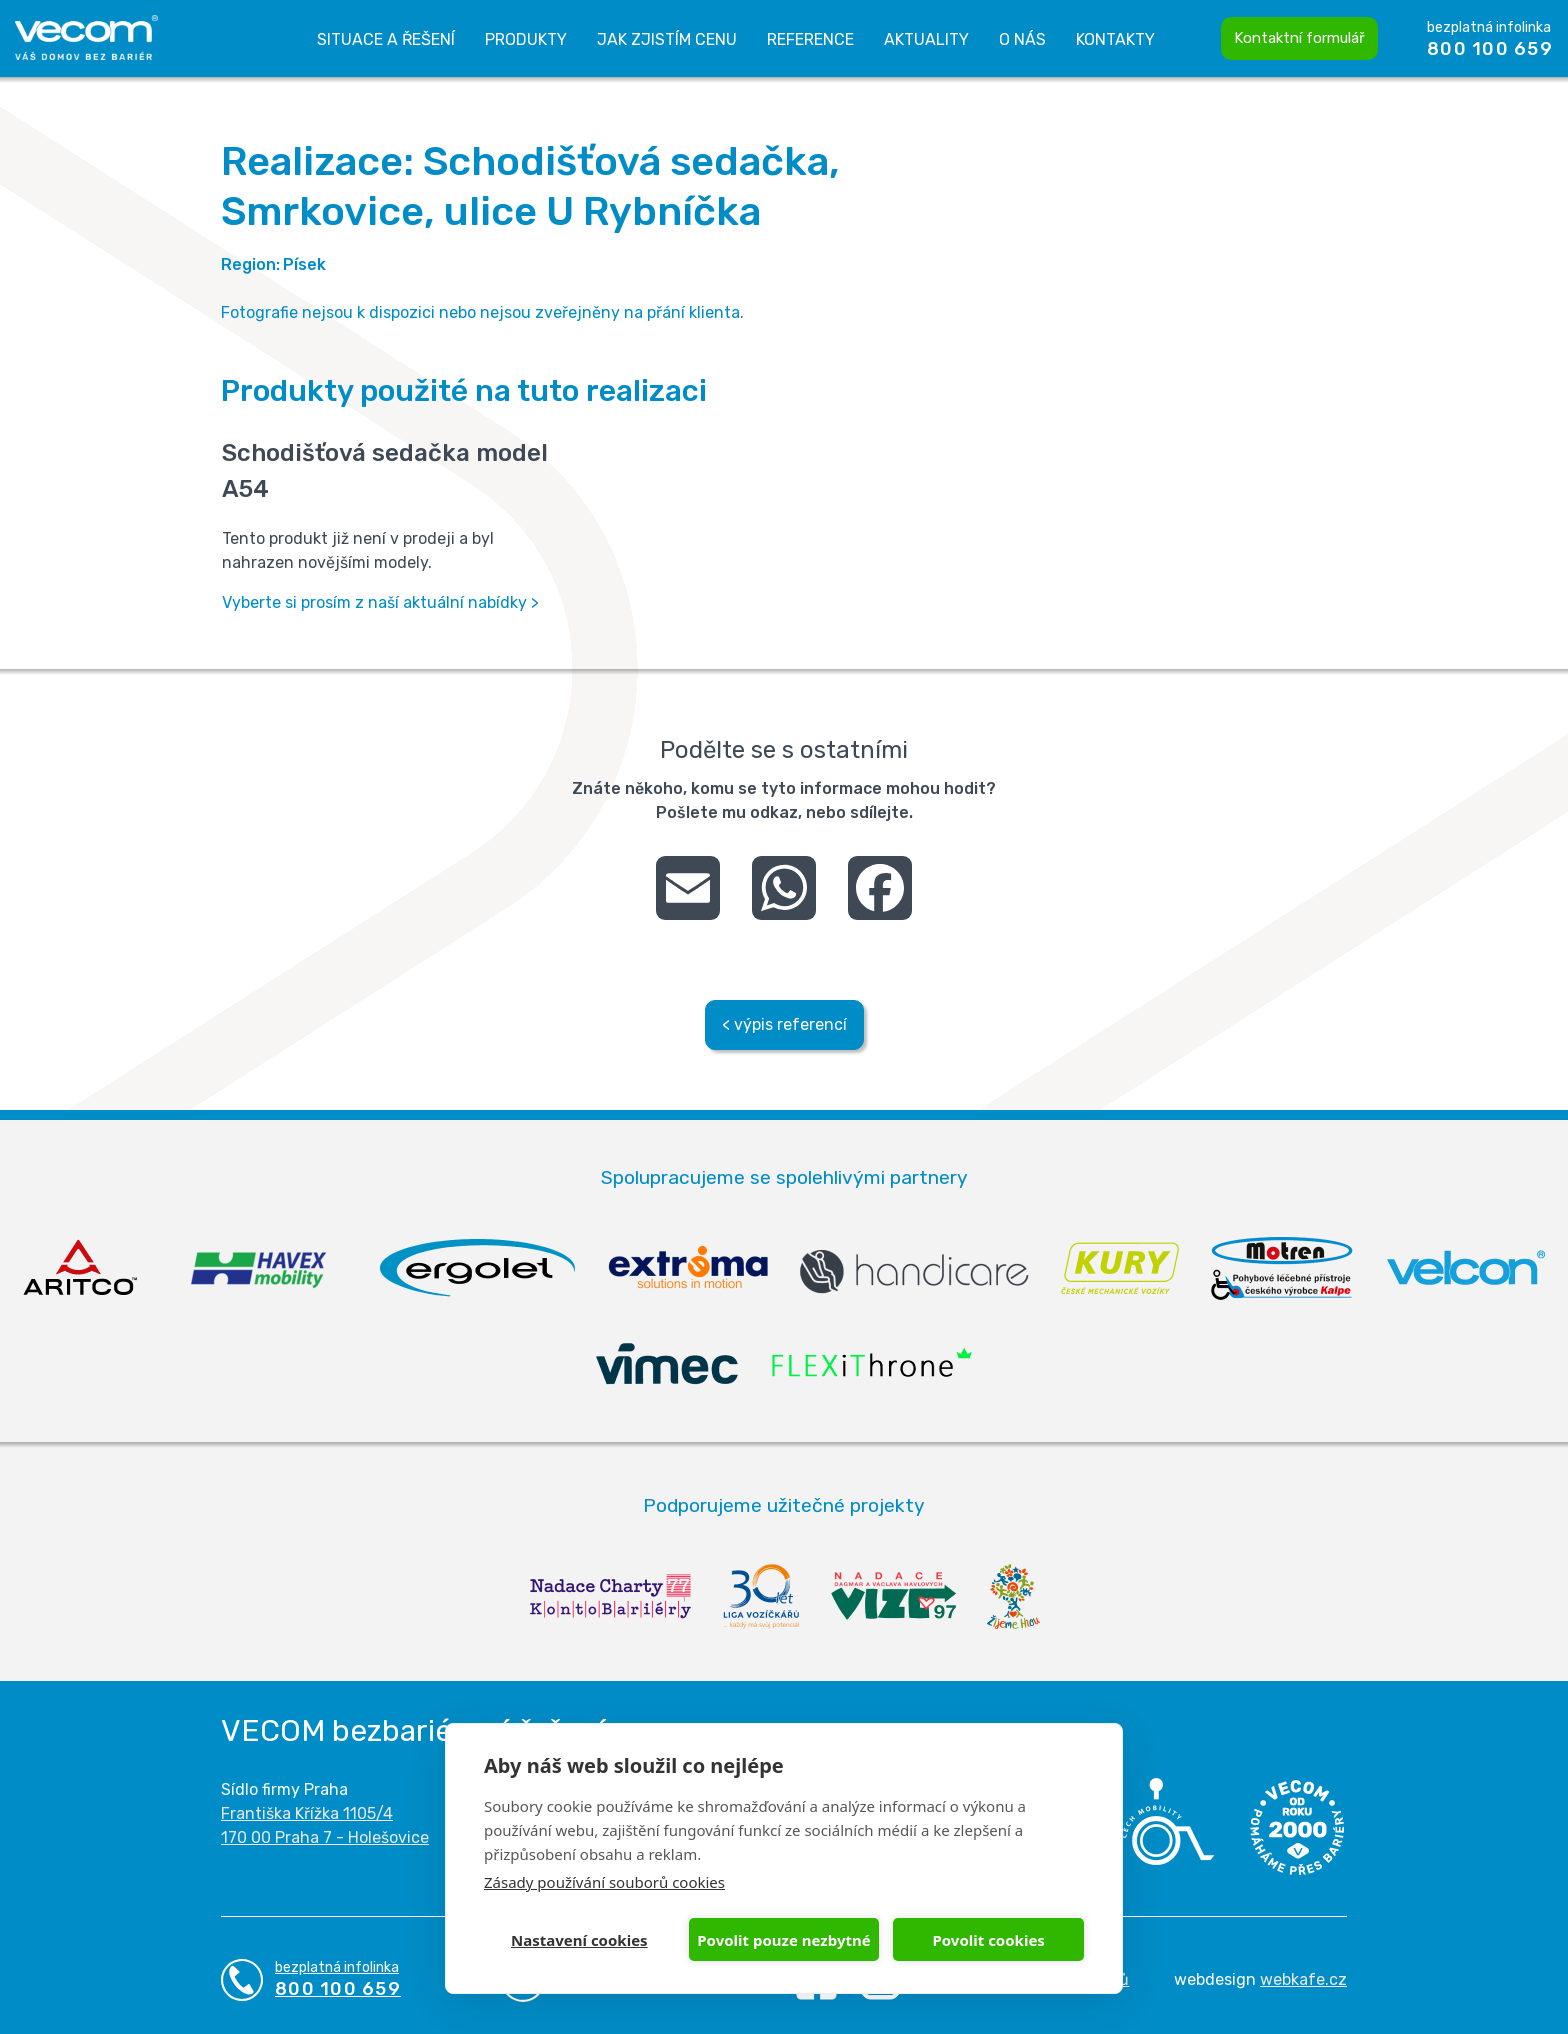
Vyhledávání (1193, 39)
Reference (810, 39)
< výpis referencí (784, 1024)
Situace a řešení (386, 39)
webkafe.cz (1303, 1979)
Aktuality (926, 39)
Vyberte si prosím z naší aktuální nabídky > (380, 602)
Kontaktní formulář (1299, 38)
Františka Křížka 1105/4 (307, 1813)
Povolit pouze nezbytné (783, 1940)
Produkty (526, 39)
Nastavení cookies (579, 1940)
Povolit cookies (988, 1940)
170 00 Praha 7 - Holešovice (325, 1837)
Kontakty (1115, 39)
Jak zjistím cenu (667, 39)
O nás (1022, 39)
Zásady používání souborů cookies (604, 1882)
